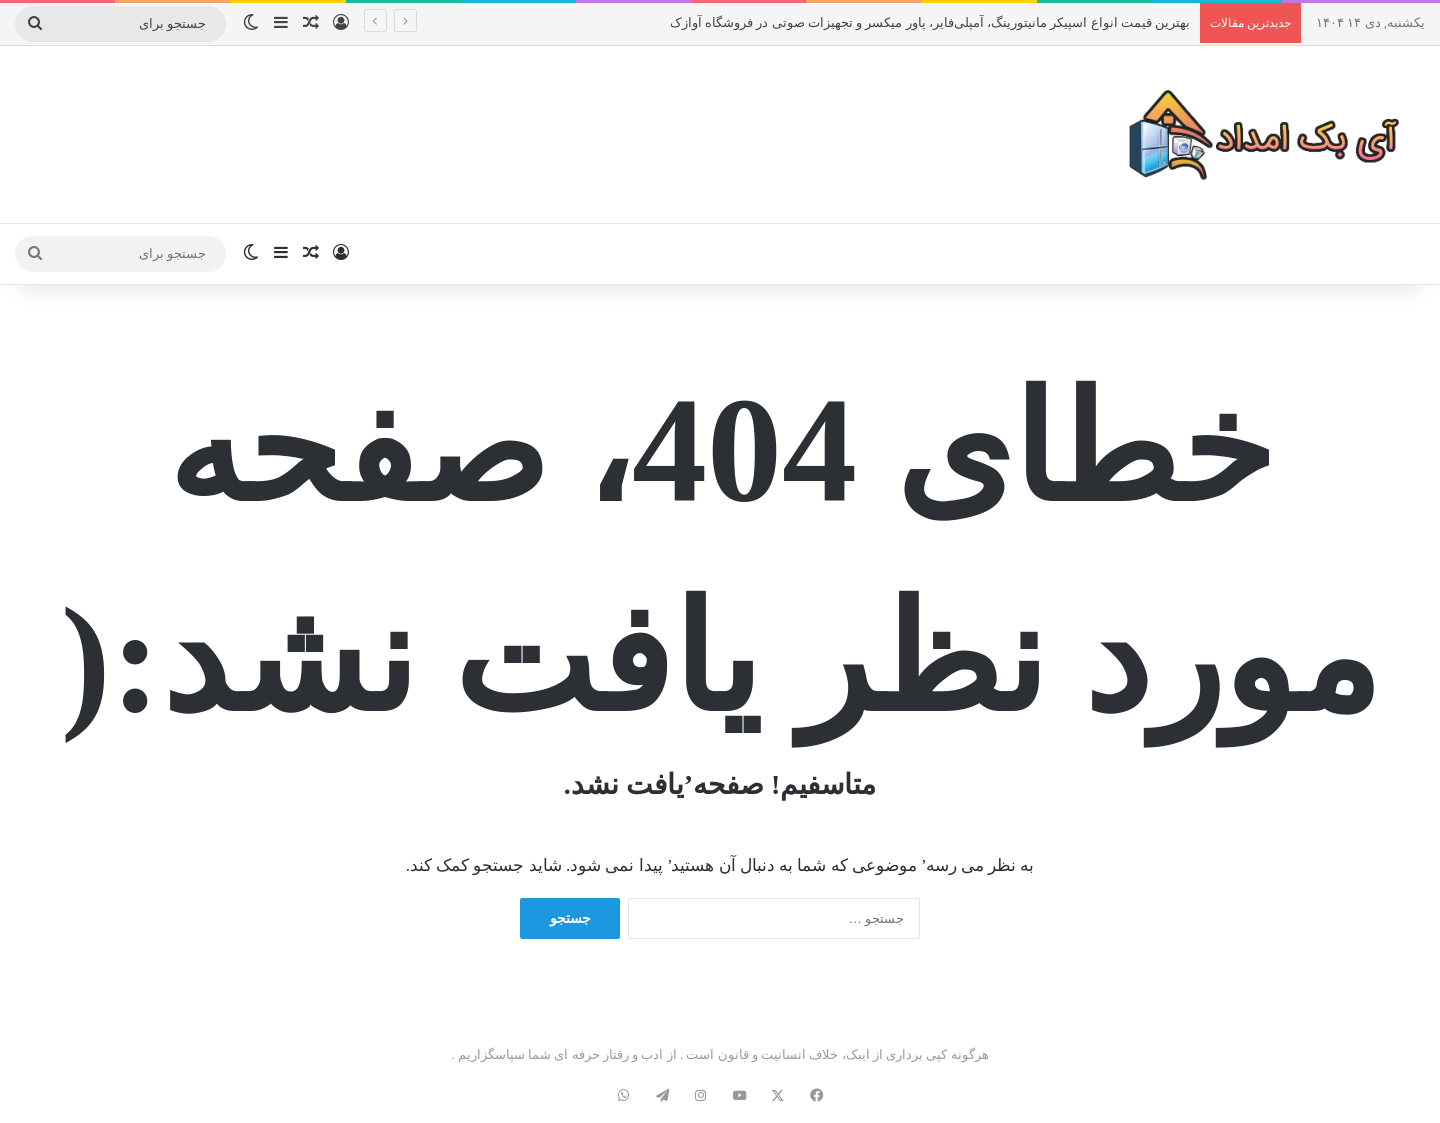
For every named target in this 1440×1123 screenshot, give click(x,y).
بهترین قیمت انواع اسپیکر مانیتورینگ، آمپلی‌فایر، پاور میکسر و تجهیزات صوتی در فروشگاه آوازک (930, 22)
